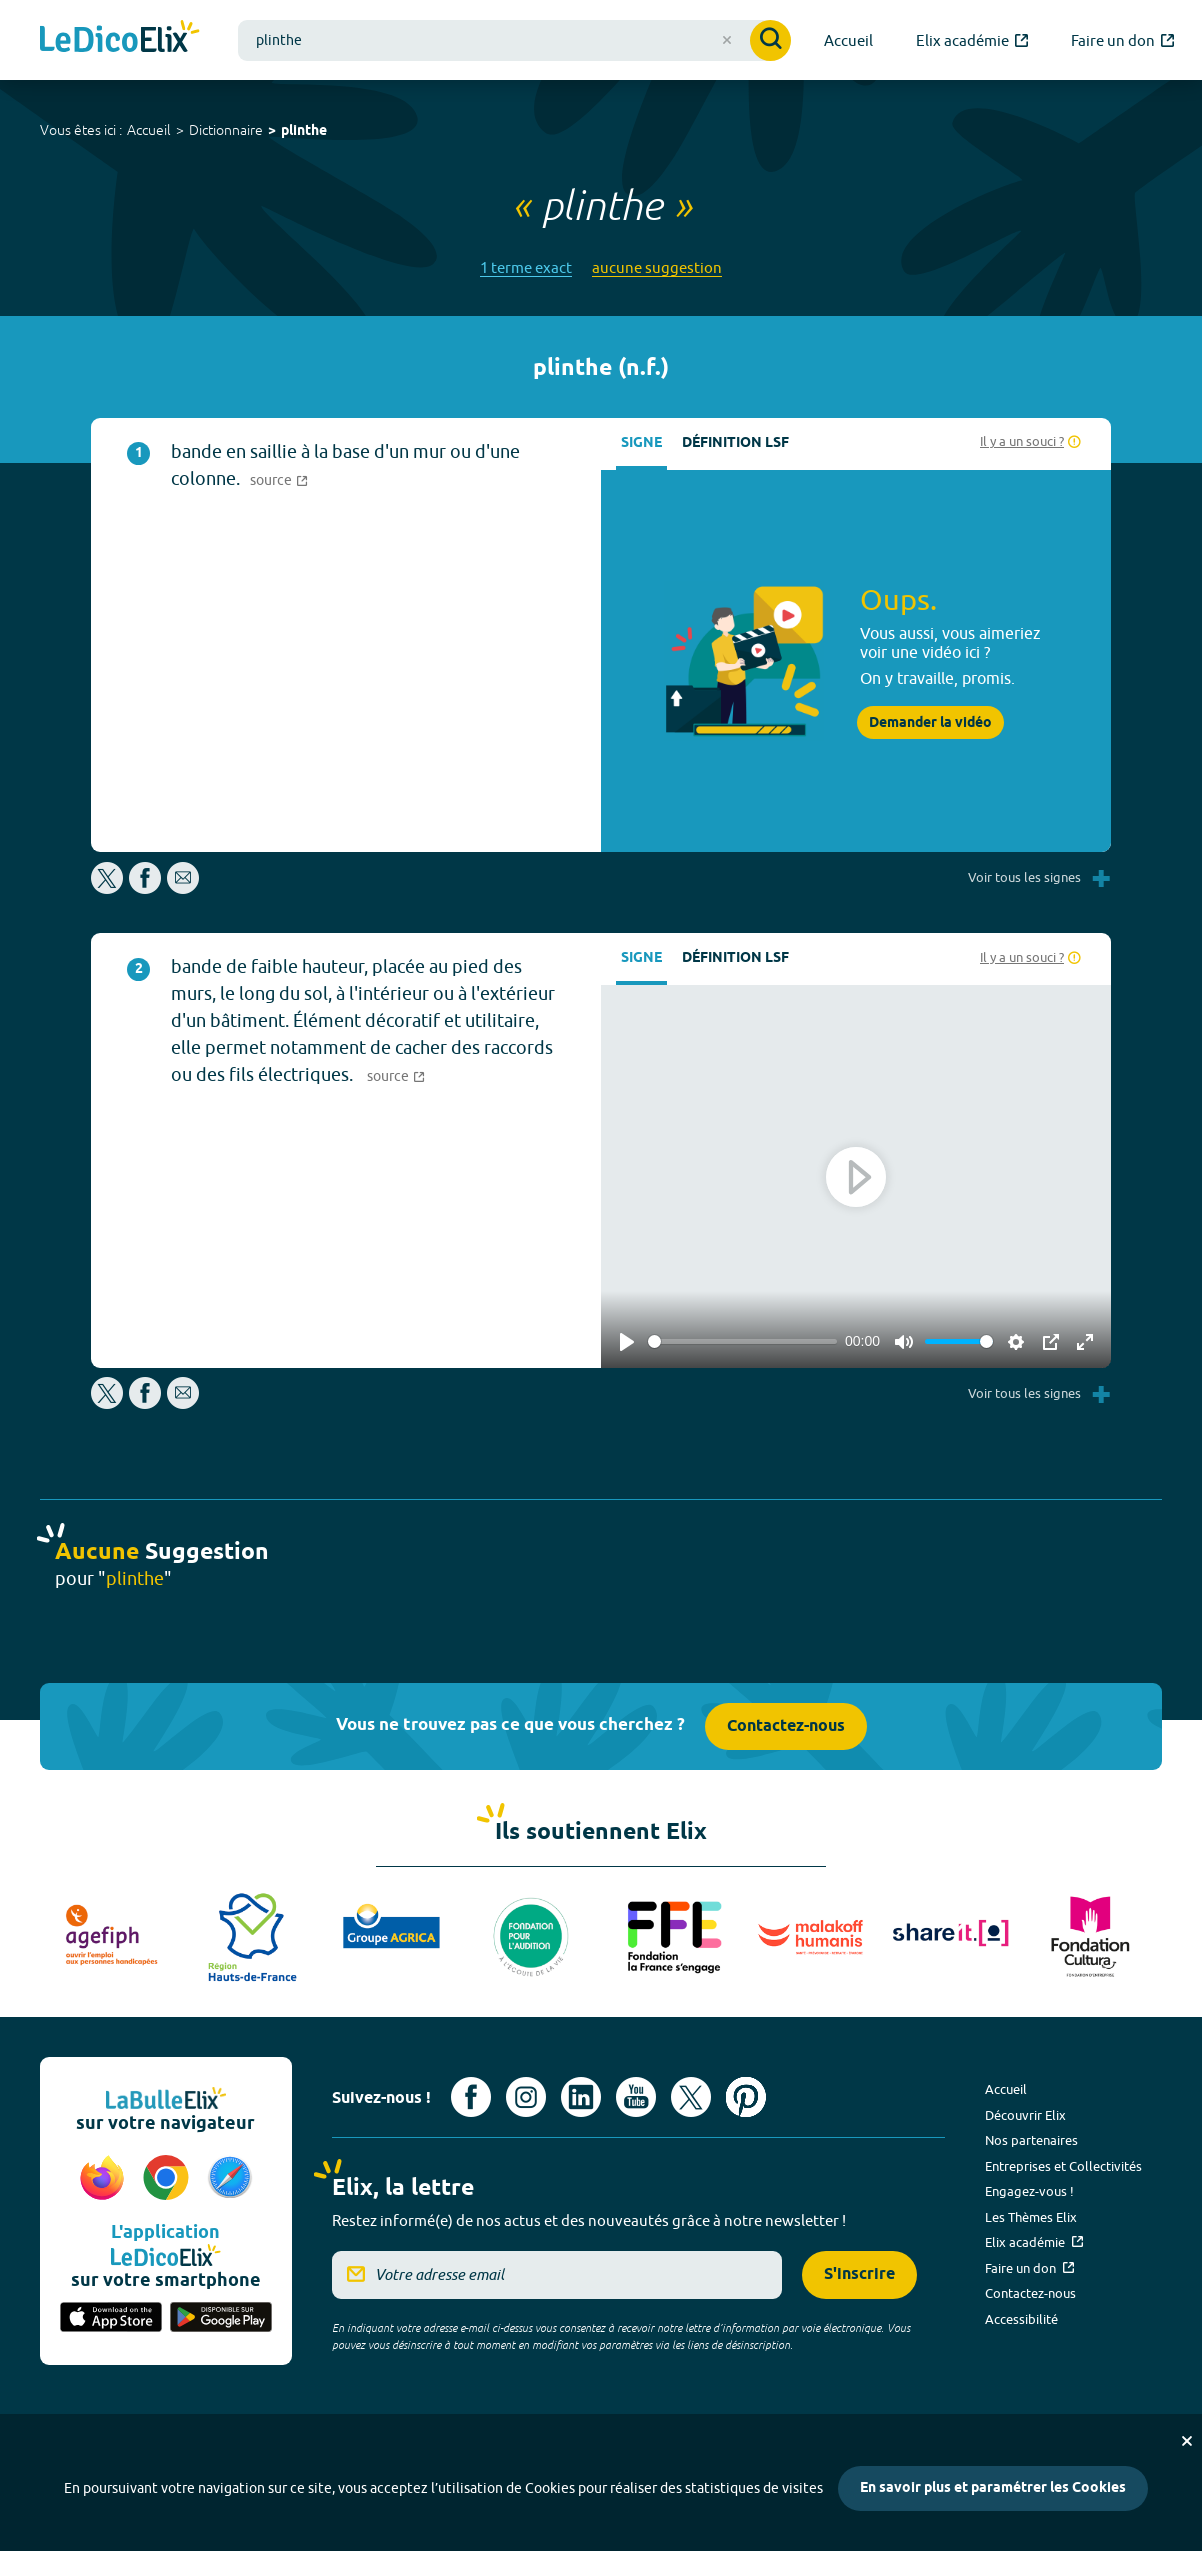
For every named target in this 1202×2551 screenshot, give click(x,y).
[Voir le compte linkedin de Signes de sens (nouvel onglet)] (581, 2097)
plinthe (304, 131)
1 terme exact (526, 267)
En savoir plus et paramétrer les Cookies (993, 2488)
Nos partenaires (1031, 2140)
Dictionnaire (226, 130)
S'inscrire (859, 2274)
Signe (641, 443)
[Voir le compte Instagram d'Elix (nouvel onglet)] (526, 2097)
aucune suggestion (657, 267)
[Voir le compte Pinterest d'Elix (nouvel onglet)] (746, 2097)
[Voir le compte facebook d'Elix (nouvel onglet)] (471, 2097)
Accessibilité (1021, 2319)
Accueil (149, 130)
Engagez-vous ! (1029, 2191)
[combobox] (514, 40)
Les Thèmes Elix (1031, 2217)
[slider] (742, 1341)
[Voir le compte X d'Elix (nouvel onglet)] (691, 2097)
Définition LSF (735, 443)
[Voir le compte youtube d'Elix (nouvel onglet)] (636, 2097)
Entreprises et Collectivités (1063, 2166)
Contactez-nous (786, 1726)
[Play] (627, 1342)
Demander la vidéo (930, 723)
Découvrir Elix (1025, 2115)
